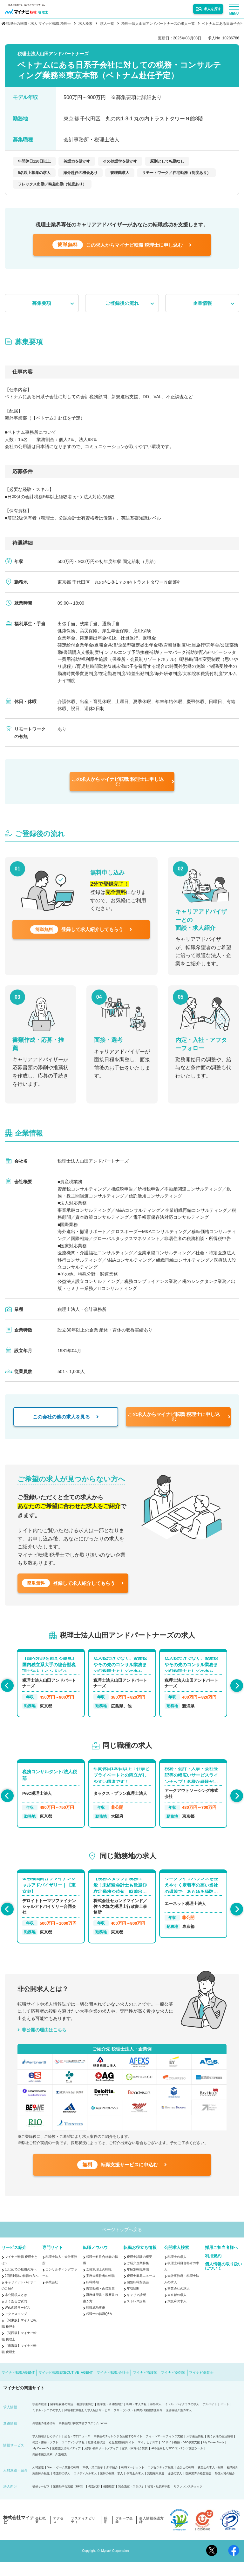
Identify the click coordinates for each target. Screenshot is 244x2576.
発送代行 (94, 2500)
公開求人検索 (176, 2262)
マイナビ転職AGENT (18, 2387)
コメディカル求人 (85, 2487)
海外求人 (155, 2418)
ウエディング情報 (73, 2456)
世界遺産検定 (96, 2456)
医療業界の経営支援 (198, 2487)
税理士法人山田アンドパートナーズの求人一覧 (158, 23)
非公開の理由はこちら (44, 2038)
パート (224, 2418)
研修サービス (41, 2500)
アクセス (58, 2534)
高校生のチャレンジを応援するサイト (118, 2450)
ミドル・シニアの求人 (46, 2424)
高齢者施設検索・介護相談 (49, 2468)
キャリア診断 (136, 2309)
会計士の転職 (185, 2481)
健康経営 (109, 2500)
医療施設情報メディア (66, 2462)
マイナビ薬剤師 (173, 2387)
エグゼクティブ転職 (160, 2481)
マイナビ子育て (148, 2456)
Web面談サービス (17, 2322)
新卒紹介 (112, 2481)
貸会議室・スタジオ (131, 2500)
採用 (105, 2534)
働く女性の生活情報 (220, 2450)
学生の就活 (39, 2418)
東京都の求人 (176, 2309)
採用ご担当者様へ (221, 2262)
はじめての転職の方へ (21, 2283)
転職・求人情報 (136, 2418)
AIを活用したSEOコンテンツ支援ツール (177, 2462)
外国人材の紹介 (225, 2487)
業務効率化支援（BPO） (69, 2500)
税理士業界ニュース (141, 2290)
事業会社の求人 (178, 2302)
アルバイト (210, 2418)
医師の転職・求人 (111, 2487)
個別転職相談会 (138, 2296)
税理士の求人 (176, 2271)
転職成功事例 (95, 2322)
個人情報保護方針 (151, 2534)
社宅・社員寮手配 (158, 2500)
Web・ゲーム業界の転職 (63, 2481)
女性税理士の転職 (99, 2283)
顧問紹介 (232, 2481)
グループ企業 (124, 2534)
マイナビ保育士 (201, 2387)
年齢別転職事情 (138, 2283)
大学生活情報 (195, 2450)
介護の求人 (175, 2487)
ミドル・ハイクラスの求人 (182, 2418)
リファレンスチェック (188, 2500)
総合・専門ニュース (77, 2450)
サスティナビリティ (83, 2534)
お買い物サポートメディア (101, 2462)
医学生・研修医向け (110, 2418)
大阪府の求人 (176, 2315)
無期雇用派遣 (155, 2487)
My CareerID (40, 2462)
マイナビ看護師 (145, 2387)
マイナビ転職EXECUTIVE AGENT (65, 2387)
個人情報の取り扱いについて (223, 2280)
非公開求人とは (16, 2309)
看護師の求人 (61, 2487)
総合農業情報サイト (121, 2456)
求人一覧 (107, 23)
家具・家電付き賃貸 (135, 2462)
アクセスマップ (16, 2328)
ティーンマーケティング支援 (164, 2450)
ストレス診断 (136, 2315)
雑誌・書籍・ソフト (45, 2456)
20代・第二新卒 (93, 2481)
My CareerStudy (213, 2456)
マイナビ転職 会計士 (113, 2387)
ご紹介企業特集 (138, 2277)
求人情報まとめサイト (46, 2450)
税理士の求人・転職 (210, 2481)
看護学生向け (85, 2418)
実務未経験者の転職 (100, 2290)
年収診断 (133, 2302)
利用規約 (213, 2270)
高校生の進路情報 (43, 2437)
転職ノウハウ (95, 2262)
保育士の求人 (135, 2487)
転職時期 (92, 2296)
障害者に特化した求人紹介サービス (87, 2424)
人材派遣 (38, 2481)
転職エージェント (132, 2481)
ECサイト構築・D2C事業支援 (180, 2456)
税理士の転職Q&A (99, 2328)
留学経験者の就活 (61, 2418)
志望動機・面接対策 (100, 2302)
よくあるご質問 (16, 2315)
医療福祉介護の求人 (179, 2424)
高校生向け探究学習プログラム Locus (83, 2437)
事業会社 (51, 2296)
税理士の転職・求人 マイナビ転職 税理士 (38, 23)
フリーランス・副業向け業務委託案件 (138, 2424)
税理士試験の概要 (139, 2271)
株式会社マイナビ (18, 2534)
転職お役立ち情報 (140, 2262)
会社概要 (40, 2534)
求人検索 (85, 23)
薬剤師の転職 (41, 2487)
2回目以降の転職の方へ (21, 2290)
